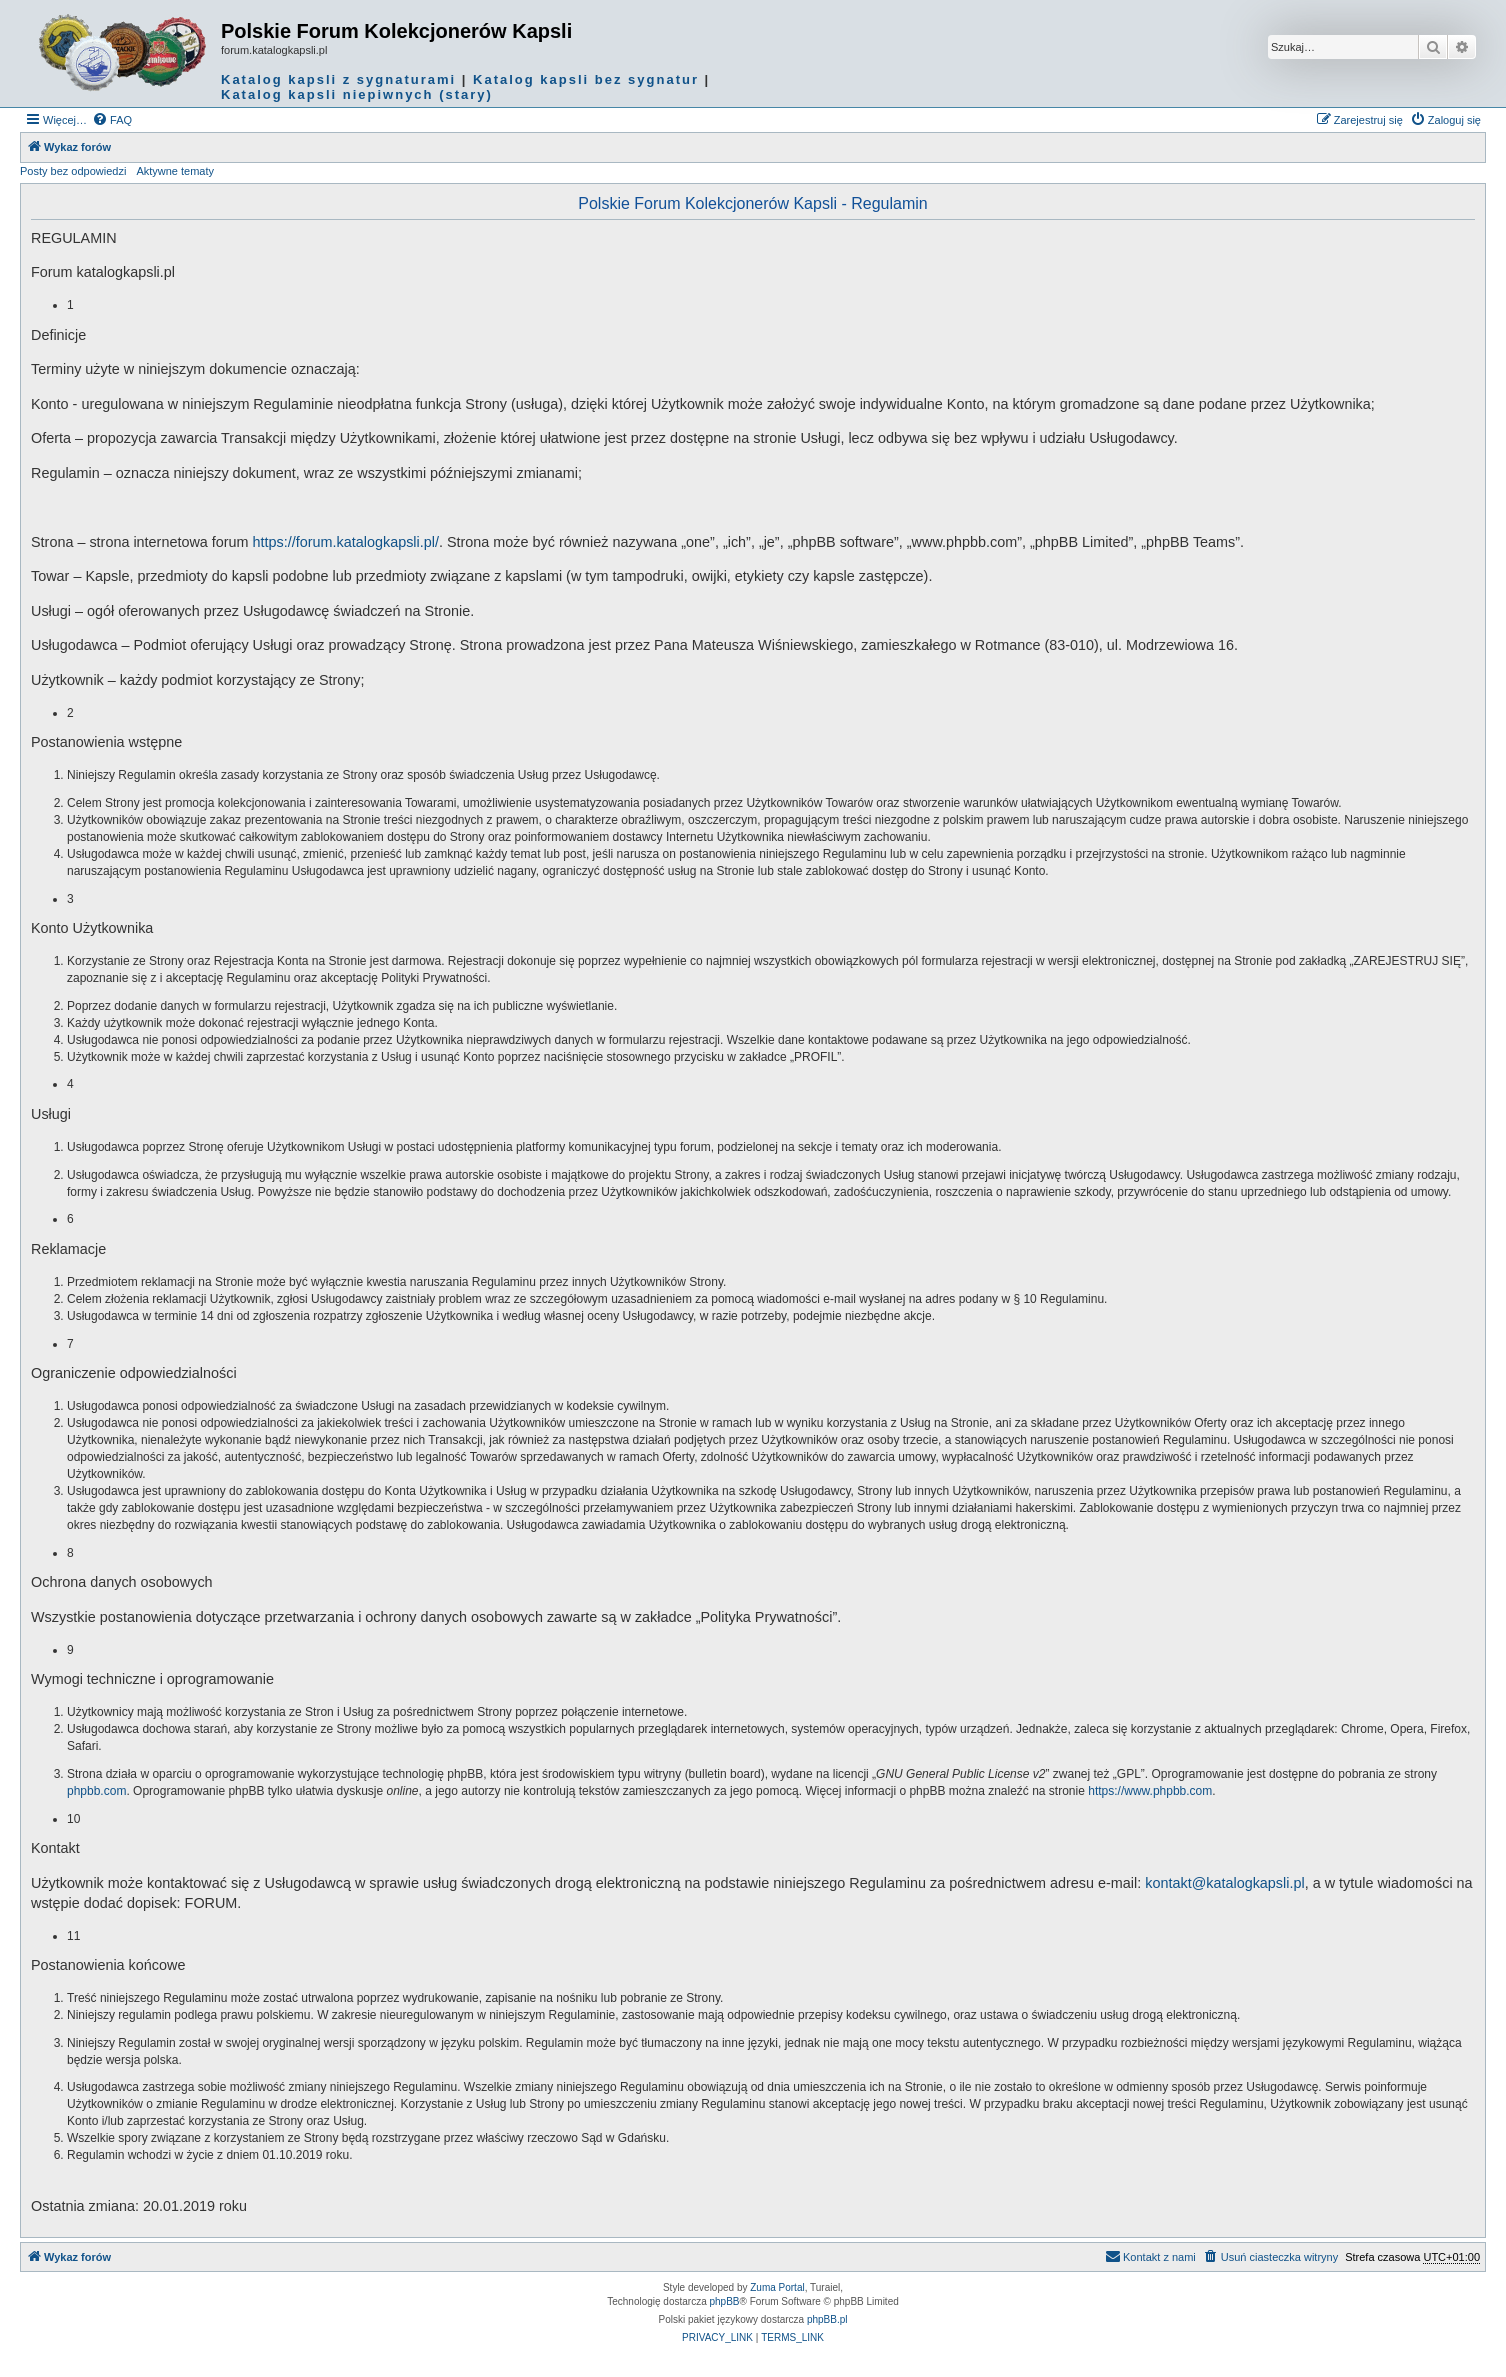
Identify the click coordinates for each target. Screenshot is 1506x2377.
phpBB (725, 2301)
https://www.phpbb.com (1150, 1791)
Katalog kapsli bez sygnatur (586, 79)
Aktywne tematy (175, 171)
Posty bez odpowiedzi (73, 171)
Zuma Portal (777, 2287)
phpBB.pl (827, 2319)
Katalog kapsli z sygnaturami (338, 79)
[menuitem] (112, 120)
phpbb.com (96, 1791)
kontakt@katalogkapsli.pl (1224, 1883)
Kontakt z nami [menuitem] (1150, 2256)
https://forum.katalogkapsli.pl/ (346, 542)
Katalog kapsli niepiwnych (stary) (357, 94)
